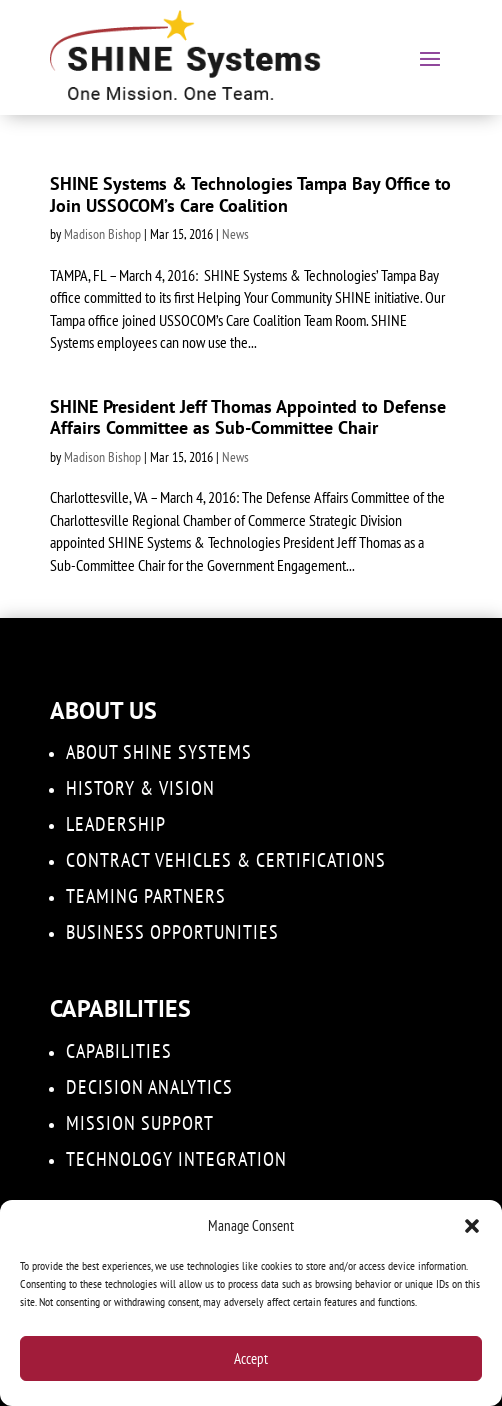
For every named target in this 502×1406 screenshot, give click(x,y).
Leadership (116, 824)
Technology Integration (176, 1159)
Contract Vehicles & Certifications (226, 860)
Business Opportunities (172, 932)
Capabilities (119, 1051)
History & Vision (140, 788)
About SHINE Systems (159, 752)
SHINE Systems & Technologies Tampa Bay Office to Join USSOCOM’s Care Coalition (250, 194)
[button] (472, 1226)
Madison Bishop (102, 234)
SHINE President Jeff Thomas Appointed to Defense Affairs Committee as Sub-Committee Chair (248, 417)
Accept (251, 1358)
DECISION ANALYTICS (149, 1087)
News (235, 234)
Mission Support (140, 1123)
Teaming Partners (146, 896)
